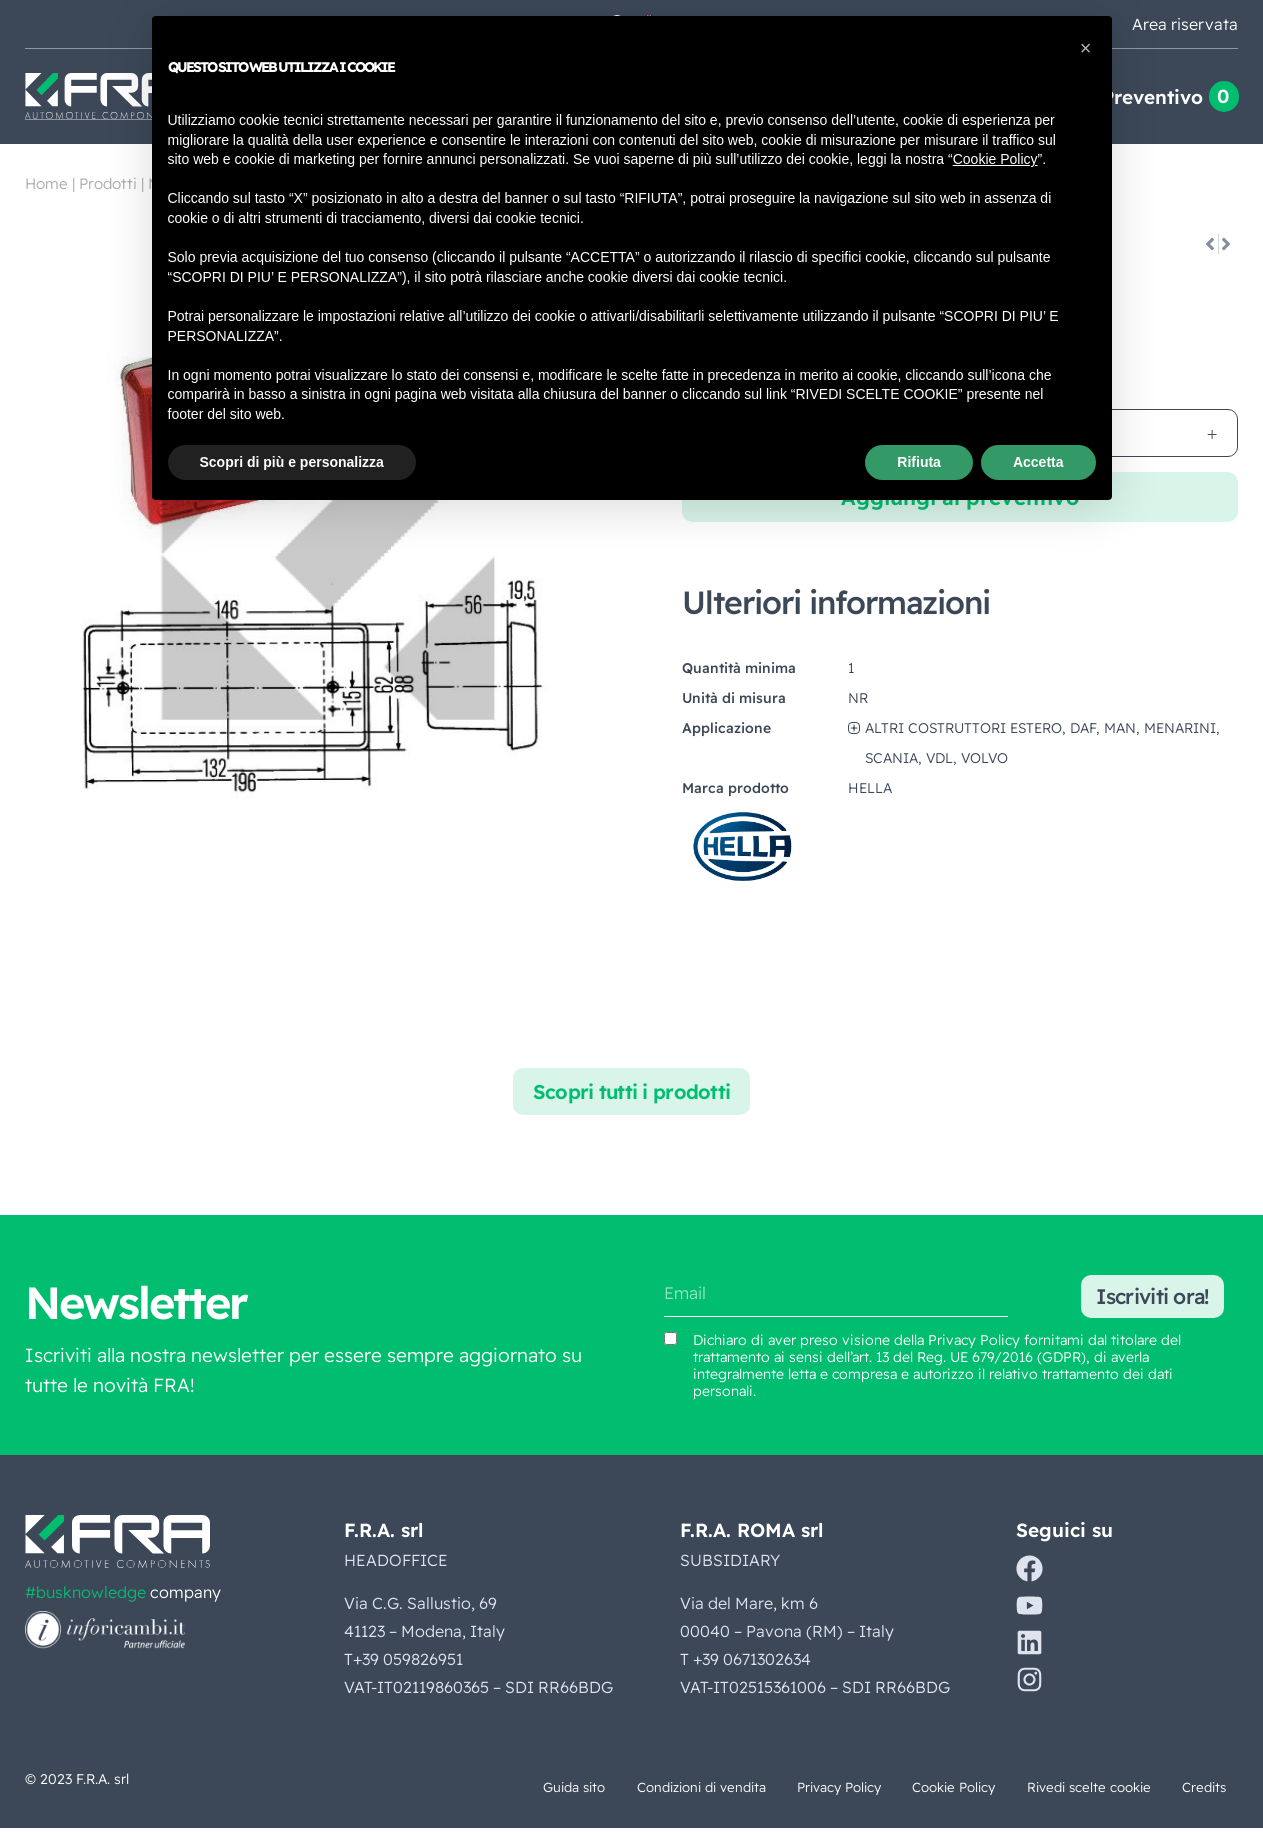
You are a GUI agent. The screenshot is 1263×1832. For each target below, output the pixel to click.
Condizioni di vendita (622, 1790)
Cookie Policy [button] (995, 159)
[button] (1086, 48)
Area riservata (1185, 24)
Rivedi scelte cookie (1063, 1790)
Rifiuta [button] (919, 462)
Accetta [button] (1038, 462)
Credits (1194, 1790)
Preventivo (1152, 97)
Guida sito (477, 1790)
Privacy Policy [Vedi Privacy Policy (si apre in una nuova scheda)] (974, 1343)
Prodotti (108, 183)
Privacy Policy (779, 1790)
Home (46, 183)
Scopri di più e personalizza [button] (292, 462)
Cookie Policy (911, 1790)
